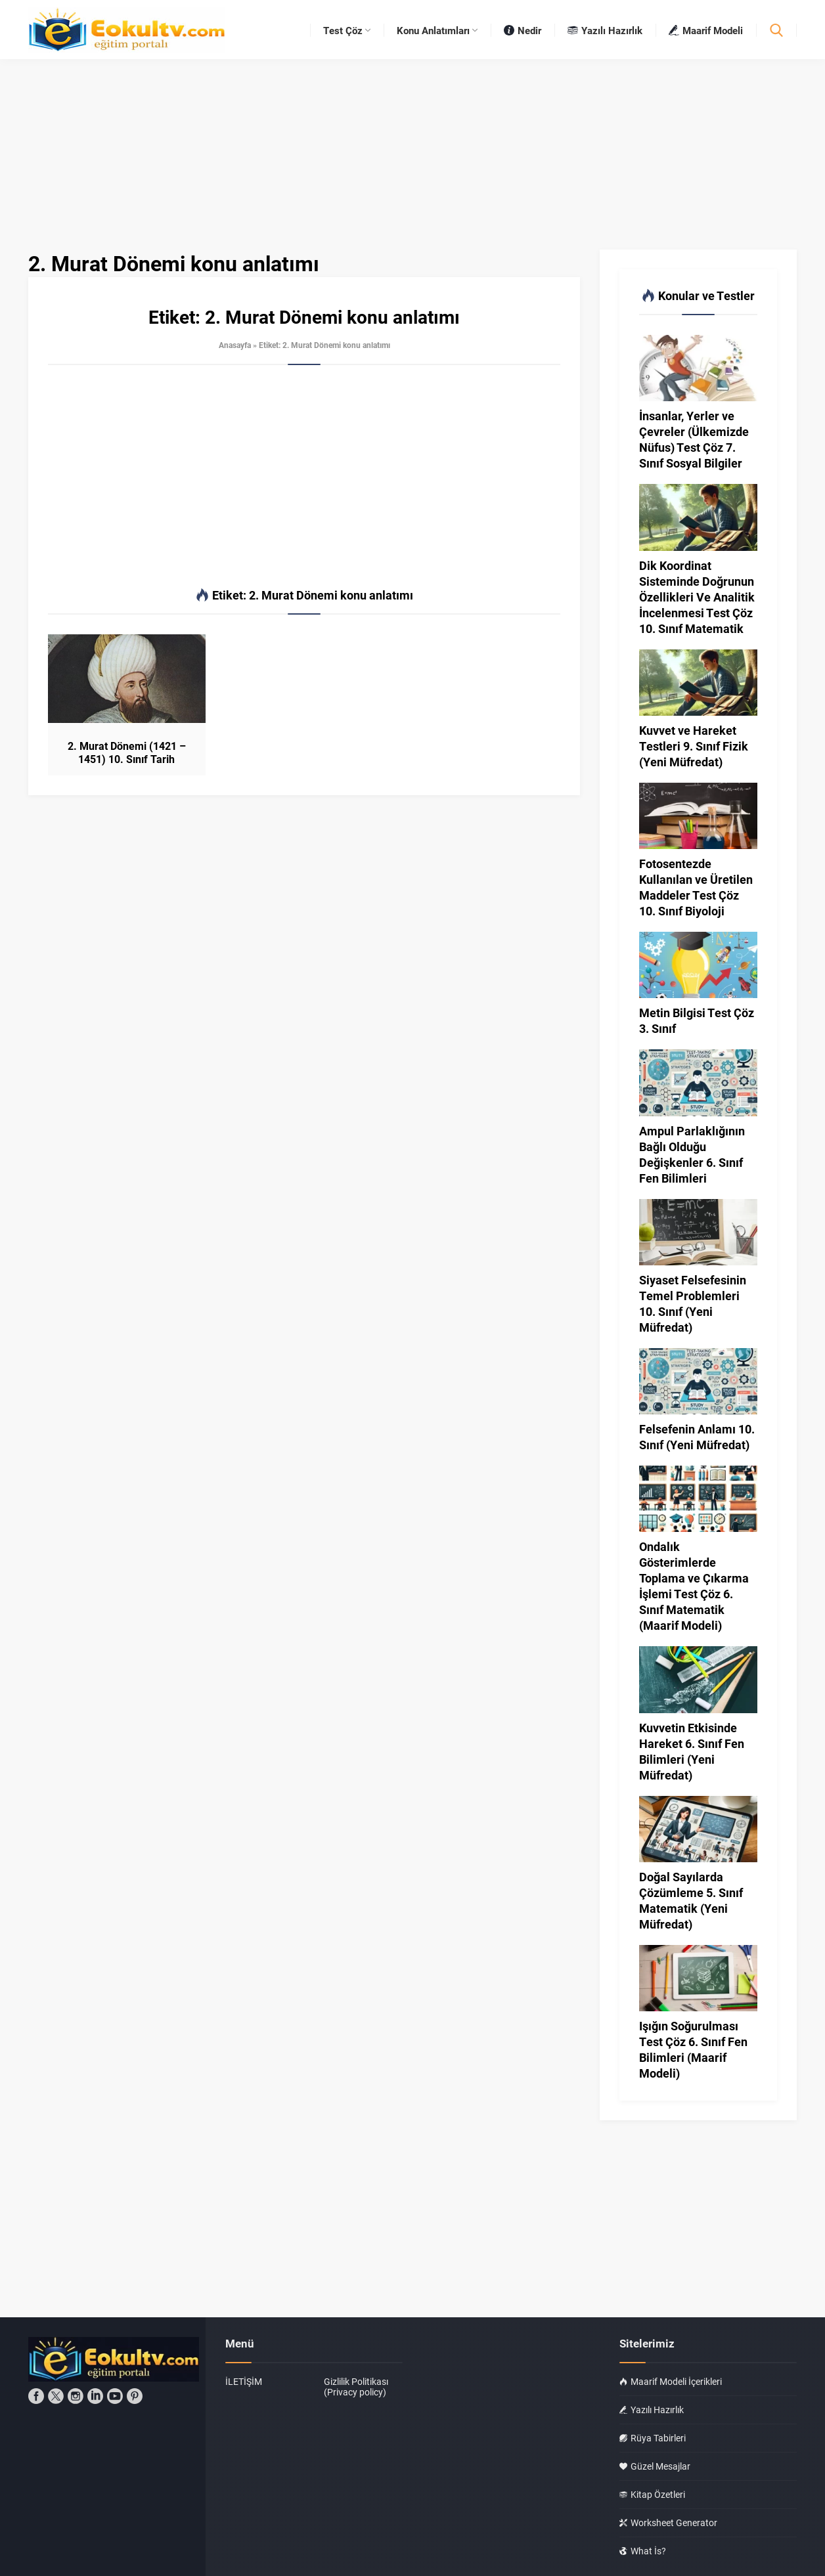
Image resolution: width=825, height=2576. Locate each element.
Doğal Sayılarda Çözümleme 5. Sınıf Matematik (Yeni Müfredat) (691, 1900)
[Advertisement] (304, 477)
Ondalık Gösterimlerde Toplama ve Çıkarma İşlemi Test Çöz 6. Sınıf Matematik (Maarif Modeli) (694, 1586)
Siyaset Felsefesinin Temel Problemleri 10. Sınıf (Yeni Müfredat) (692, 1303)
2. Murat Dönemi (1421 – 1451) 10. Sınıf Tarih (127, 752)
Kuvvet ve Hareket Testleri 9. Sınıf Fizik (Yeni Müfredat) (693, 746)
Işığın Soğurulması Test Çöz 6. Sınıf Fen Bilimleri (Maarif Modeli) (693, 2049)
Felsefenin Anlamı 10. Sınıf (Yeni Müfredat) (697, 1436)
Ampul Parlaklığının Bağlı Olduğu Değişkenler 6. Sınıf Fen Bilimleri (692, 1154)
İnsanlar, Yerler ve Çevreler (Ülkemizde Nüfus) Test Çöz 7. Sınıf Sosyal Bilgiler (694, 439)
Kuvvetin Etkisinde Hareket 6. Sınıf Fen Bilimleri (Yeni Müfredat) (691, 1751)
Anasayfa (235, 344)
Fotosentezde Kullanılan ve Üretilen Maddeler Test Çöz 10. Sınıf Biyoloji (696, 887)
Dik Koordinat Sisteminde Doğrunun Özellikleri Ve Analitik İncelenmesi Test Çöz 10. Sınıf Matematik (697, 596)
